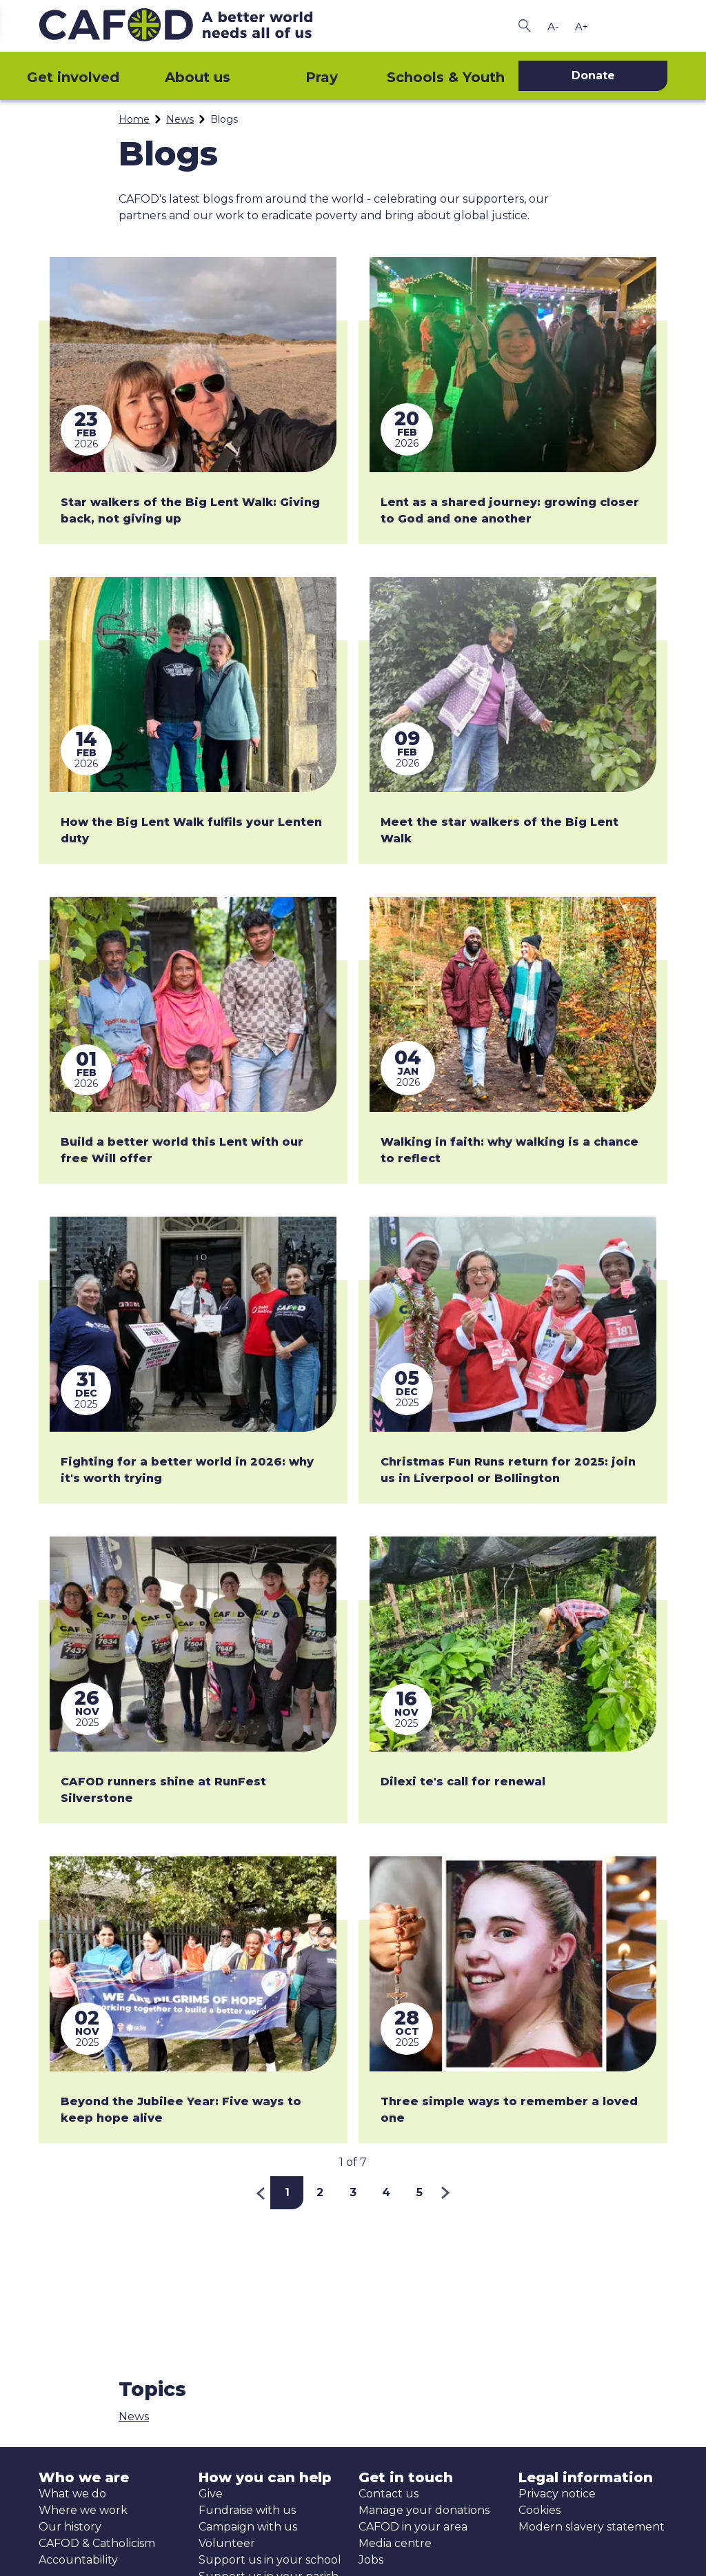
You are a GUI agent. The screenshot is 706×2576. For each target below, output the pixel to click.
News (180, 119)
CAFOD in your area (413, 2526)
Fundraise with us (247, 2510)
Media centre (395, 2543)
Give (211, 2493)
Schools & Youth (446, 77)
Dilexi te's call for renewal (463, 1781)
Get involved (73, 77)
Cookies (539, 2510)
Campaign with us (248, 2526)
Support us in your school (270, 2559)
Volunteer (227, 2543)
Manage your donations (424, 2510)
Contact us (388, 2493)
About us (197, 77)
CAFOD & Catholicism (97, 2543)
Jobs (371, 2559)
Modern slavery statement (591, 2526)
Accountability (78, 2559)
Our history (70, 2526)
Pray (321, 77)
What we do (72, 2493)
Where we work (83, 2510)
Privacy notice (557, 2493)
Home (134, 119)
